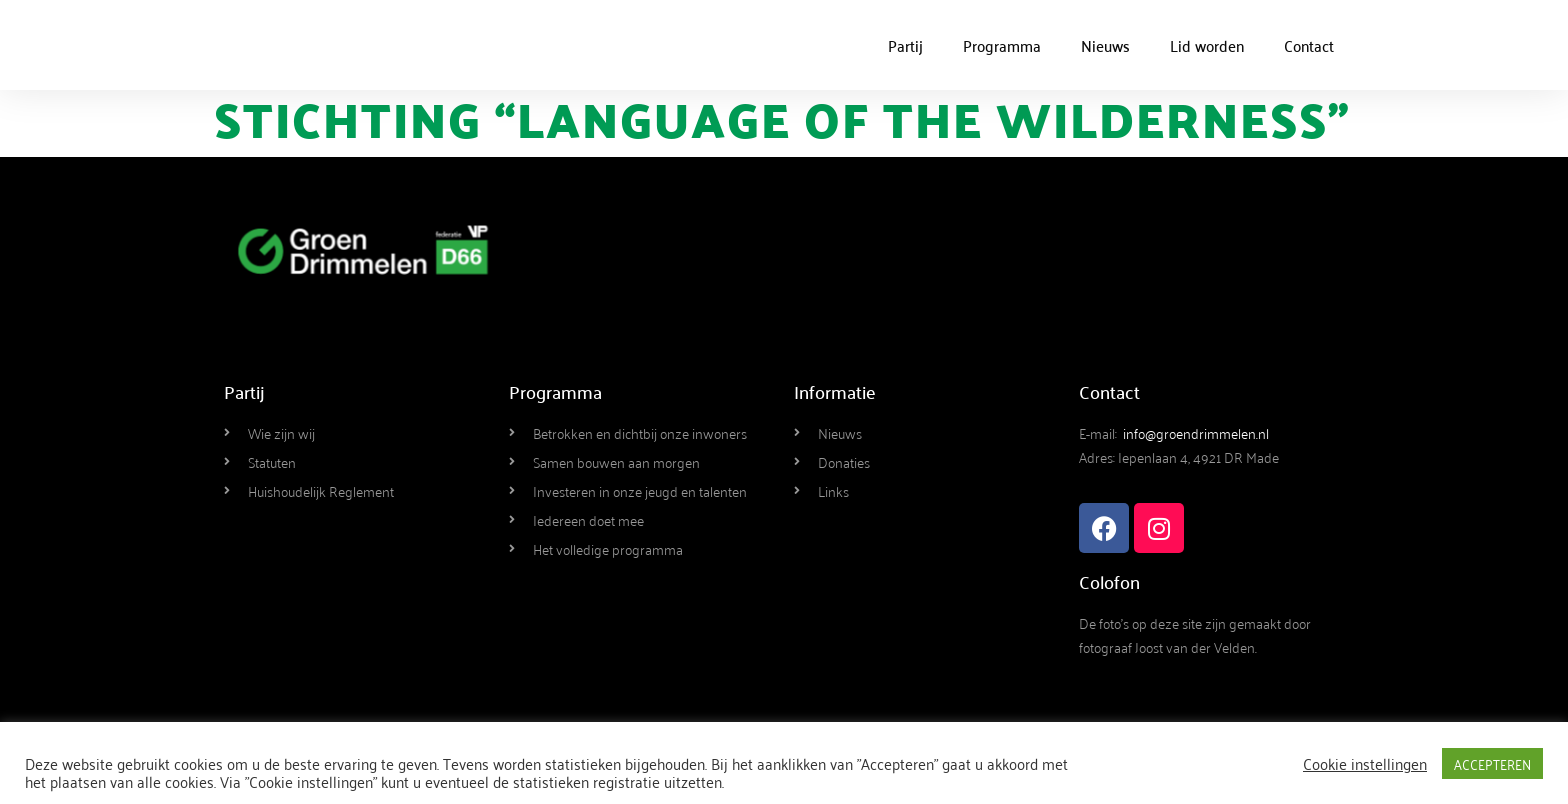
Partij (905, 45)
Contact (1309, 45)
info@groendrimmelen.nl (1196, 432)
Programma (1002, 45)
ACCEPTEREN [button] (1492, 763)
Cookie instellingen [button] (1365, 763)
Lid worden (1207, 45)
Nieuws (1105, 45)
